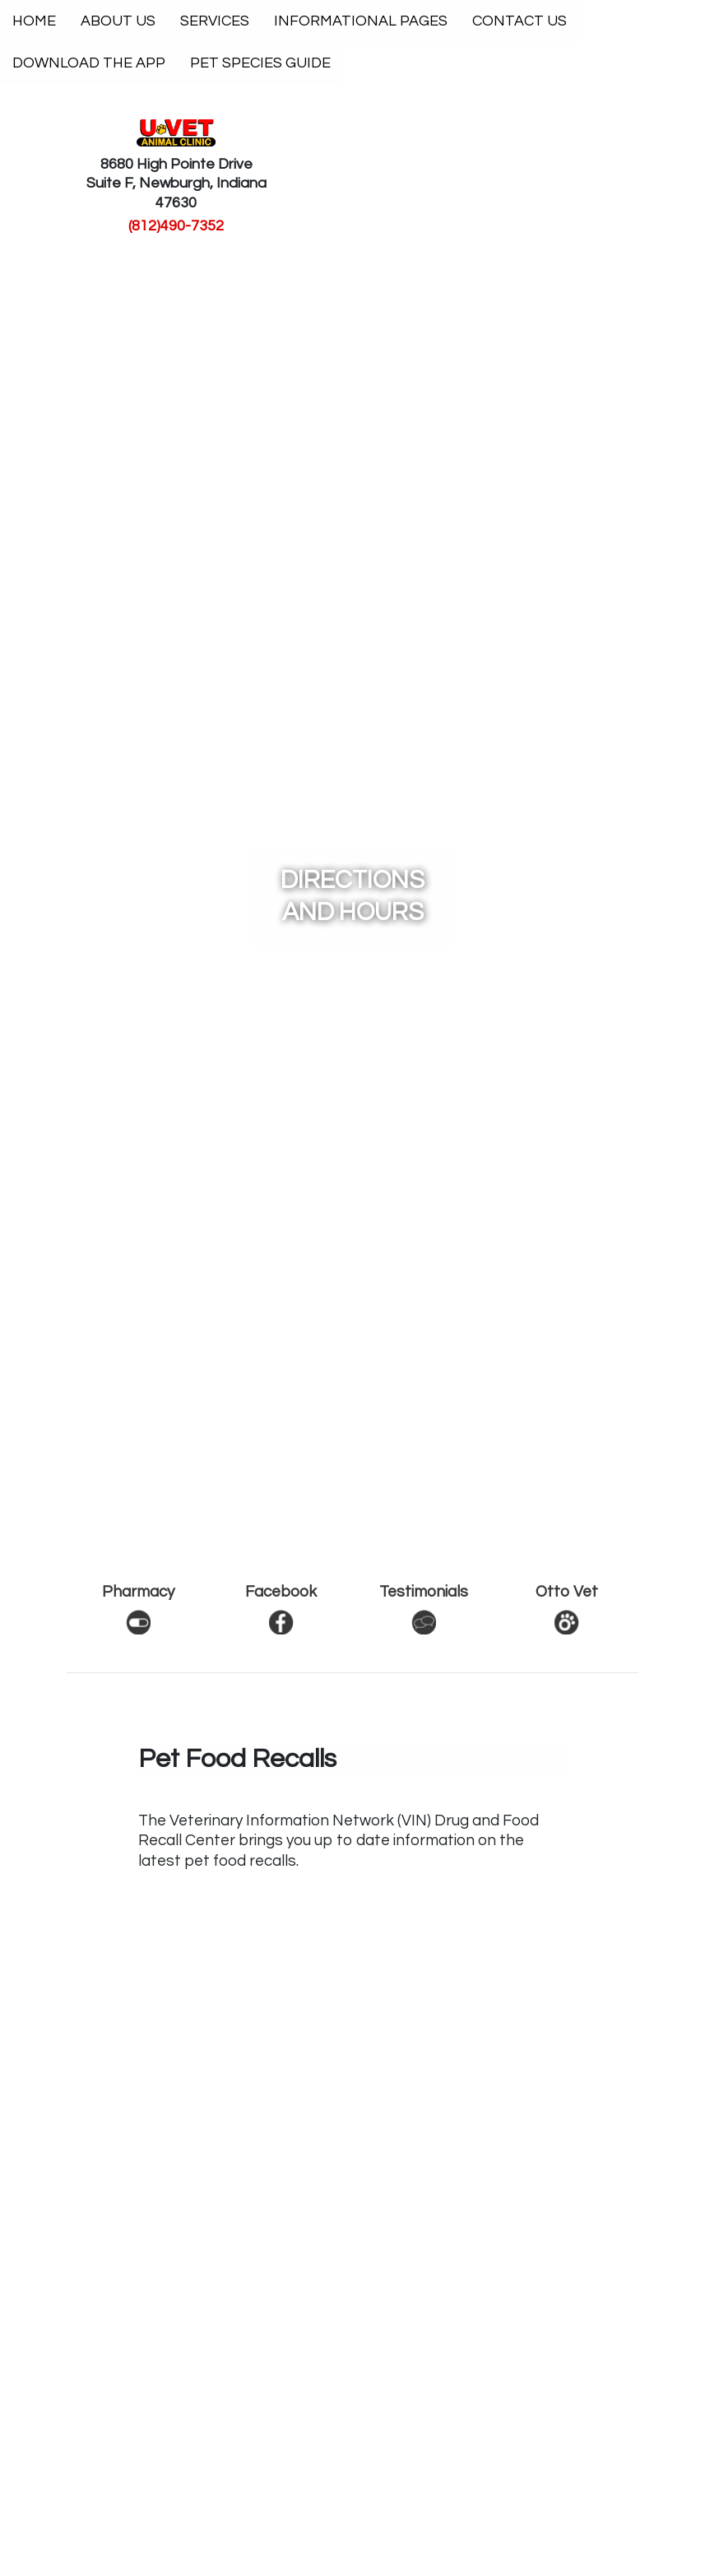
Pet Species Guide (260, 63)
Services (214, 21)
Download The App (88, 63)
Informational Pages (361, 21)
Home (34, 21)
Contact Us (519, 21)
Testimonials (423, 1591)
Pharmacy (138, 1591)
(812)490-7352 (176, 226)
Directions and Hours (352, 896)
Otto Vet (567, 1591)
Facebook (281, 1591)
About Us (118, 21)
